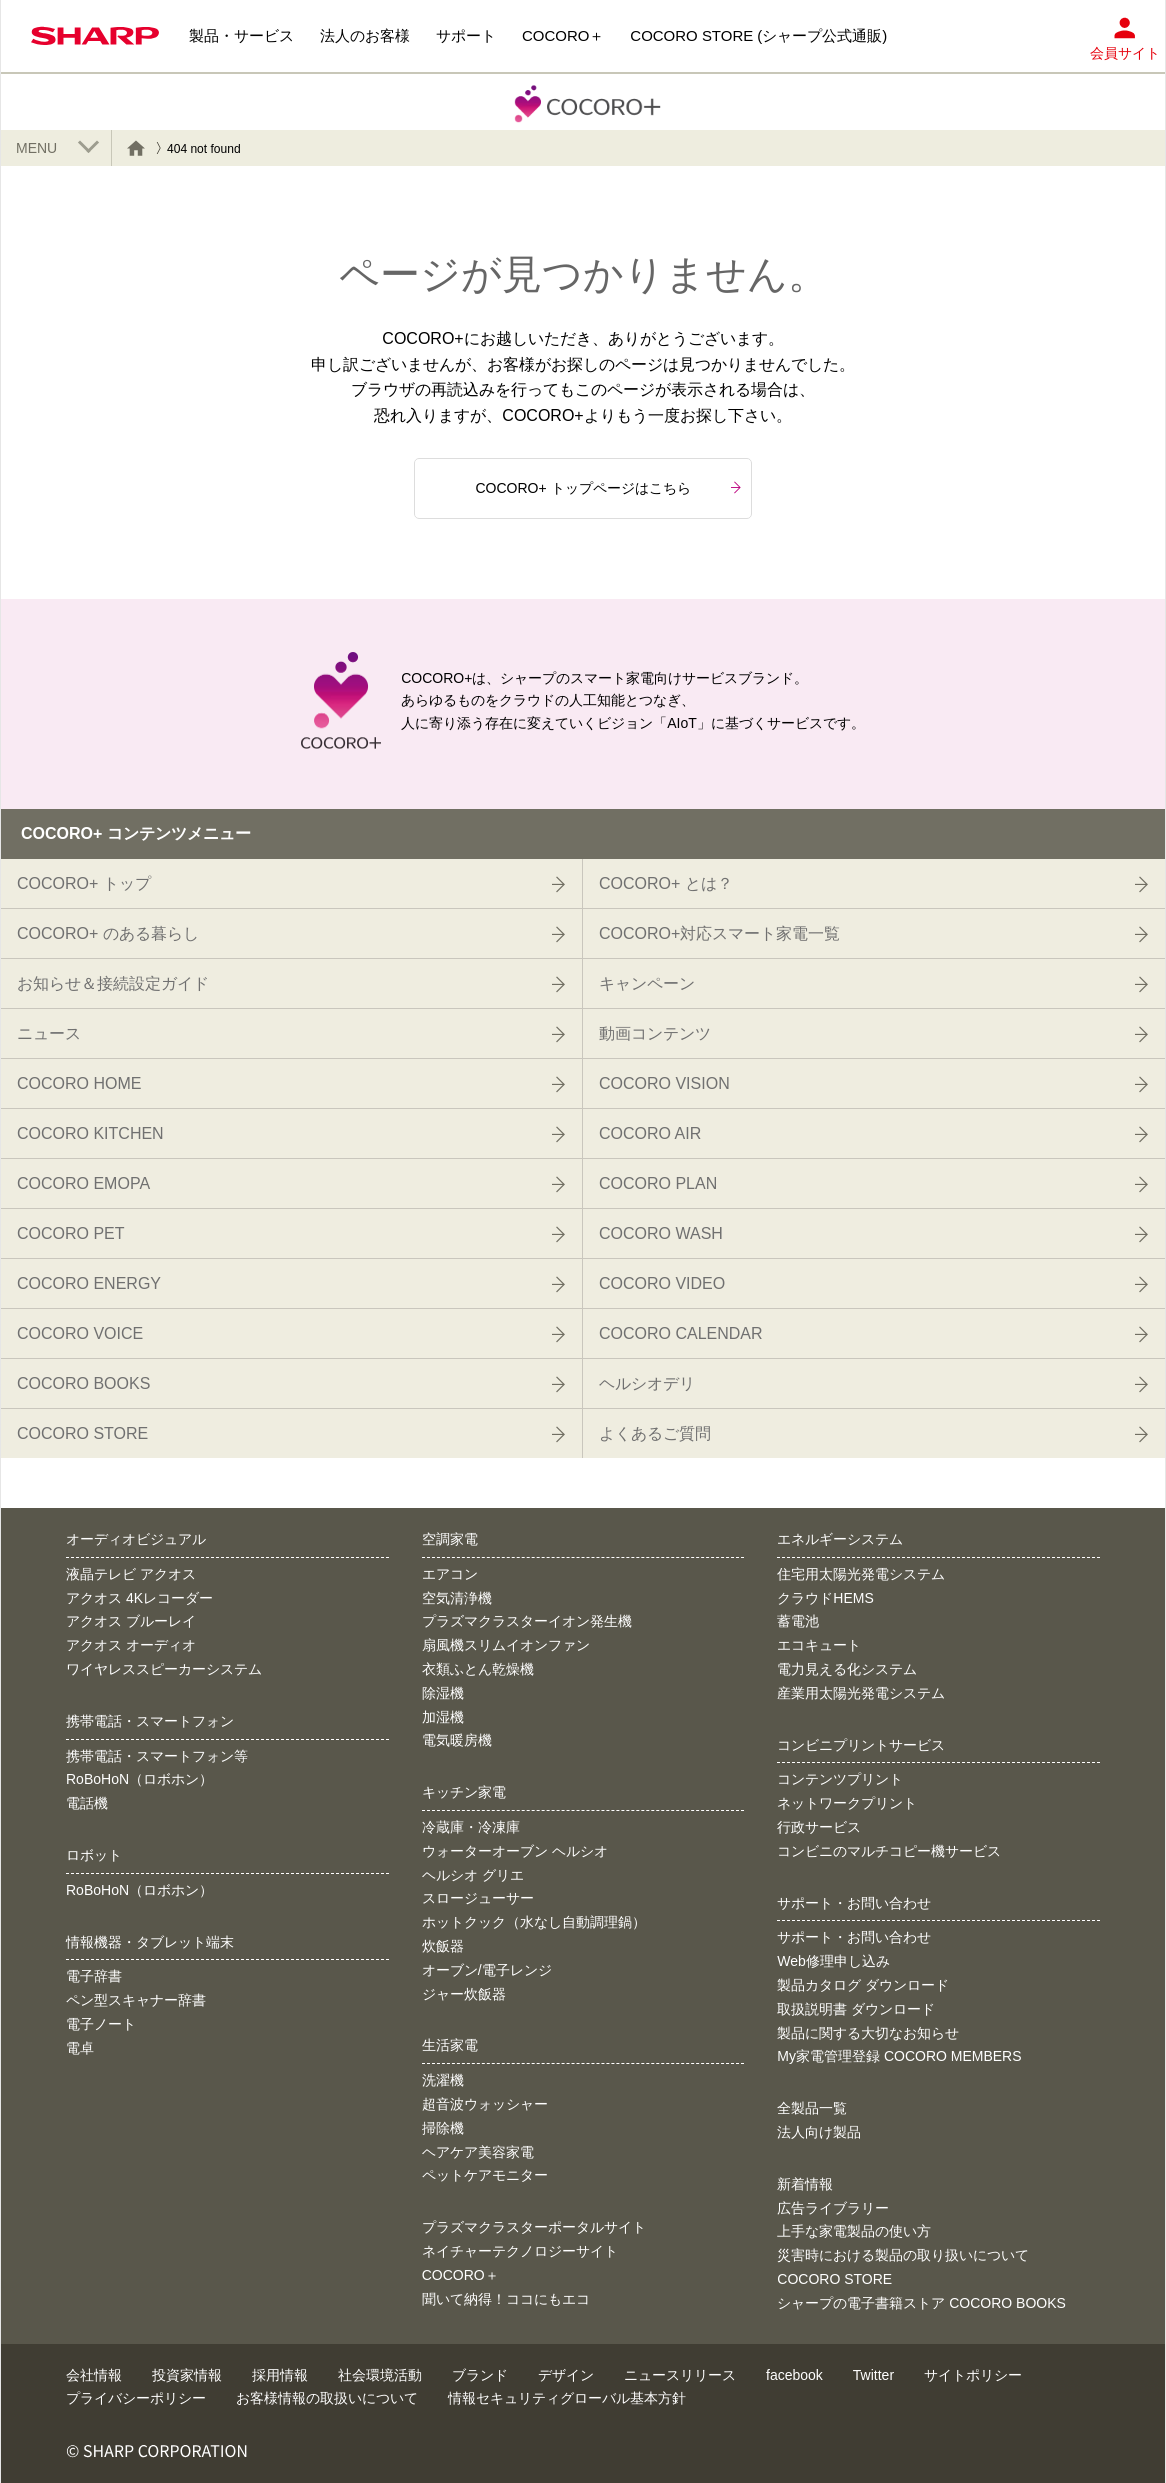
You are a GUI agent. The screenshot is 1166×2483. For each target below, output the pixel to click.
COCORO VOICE (289, 1334)
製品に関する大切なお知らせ (868, 2033)
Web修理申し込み (833, 1961)
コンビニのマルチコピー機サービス (889, 1851)
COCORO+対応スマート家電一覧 (872, 934)
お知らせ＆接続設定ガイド (289, 984)
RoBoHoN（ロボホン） (139, 1779)
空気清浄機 (457, 1598)
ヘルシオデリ (872, 1384)
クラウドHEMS (825, 1598)
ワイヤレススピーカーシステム (164, 1669)
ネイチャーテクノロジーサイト (520, 2251)
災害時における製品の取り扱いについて (903, 2255)
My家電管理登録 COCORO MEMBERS (899, 2056)
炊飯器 (443, 1946)
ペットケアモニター (485, 2175)
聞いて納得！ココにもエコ (506, 2299)
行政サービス (819, 1827)
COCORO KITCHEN (289, 1134)
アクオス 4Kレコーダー (139, 1598)
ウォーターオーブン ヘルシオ (515, 1851)
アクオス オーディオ (131, 1645)
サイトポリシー (973, 2375)
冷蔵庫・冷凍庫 (471, 1827)
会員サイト (1125, 33)
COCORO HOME (289, 1084)
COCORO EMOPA (289, 1184)
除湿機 (443, 1693)
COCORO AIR (872, 1134)
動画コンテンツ (872, 1034)
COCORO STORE (289, 1434)
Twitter (873, 2375)
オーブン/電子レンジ (487, 1970)
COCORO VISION (872, 1084)
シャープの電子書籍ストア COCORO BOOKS (921, 2303)
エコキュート (819, 1645)
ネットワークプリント (847, 1803)
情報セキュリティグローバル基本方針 (567, 2398)
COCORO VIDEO (872, 1284)
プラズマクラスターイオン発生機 (527, 1621)
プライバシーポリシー (136, 2398)
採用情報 (280, 2375)
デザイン (566, 2375)
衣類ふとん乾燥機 (478, 1669)
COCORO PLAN (872, 1184)
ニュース (289, 1034)
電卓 (80, 2048)
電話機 (87, 1803)
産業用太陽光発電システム (861, 1693)
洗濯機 (443, 2080)
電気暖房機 (457, 1740)
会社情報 (94, 2375)
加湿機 (443, 1717)
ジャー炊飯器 (464, 1994)
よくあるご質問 (872, 1434)
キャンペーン (872, 984)
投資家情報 (187, 2375)
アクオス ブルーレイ (131, 1621)
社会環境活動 (380, 2375)
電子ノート (101, 2024)
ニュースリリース (680, 2375)
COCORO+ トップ (289, 884)
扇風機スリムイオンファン (506, 1645)
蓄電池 (798, 1621)
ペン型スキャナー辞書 (136, 2000)
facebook (794, 2375)
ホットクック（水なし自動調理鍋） (534, 1922)
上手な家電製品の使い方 (854, 2231)
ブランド (480, 2375)
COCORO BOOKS (289, 1384)
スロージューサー (478, 1898)
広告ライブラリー (833, 2208)
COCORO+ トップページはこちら (608, 488)
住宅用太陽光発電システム (861, 1574)
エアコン (450, 1574)
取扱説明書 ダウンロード (856, 2009)
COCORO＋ (460, 2275)
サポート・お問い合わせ (854, 1937)
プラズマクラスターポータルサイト (534, 2227)
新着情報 (805, 2184)
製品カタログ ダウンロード (863, 1985)
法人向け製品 (819, 2132)
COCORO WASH (872, 1234)
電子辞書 (94, 1976)
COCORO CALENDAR (872, 1334)
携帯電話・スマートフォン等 (157, 1756)
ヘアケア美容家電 (478, 2152)
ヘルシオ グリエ (473, 1875)
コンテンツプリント (840, 1779)
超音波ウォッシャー (485, 2104)
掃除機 (443, 2128)
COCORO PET (289, 1234)
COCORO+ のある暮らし (289, 934)
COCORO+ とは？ (872, 884)
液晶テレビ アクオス (131, 1574)
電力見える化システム (847, 1669)
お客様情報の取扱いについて (327, 2398)
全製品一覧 (812, 2108)
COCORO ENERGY (289, 1284)
